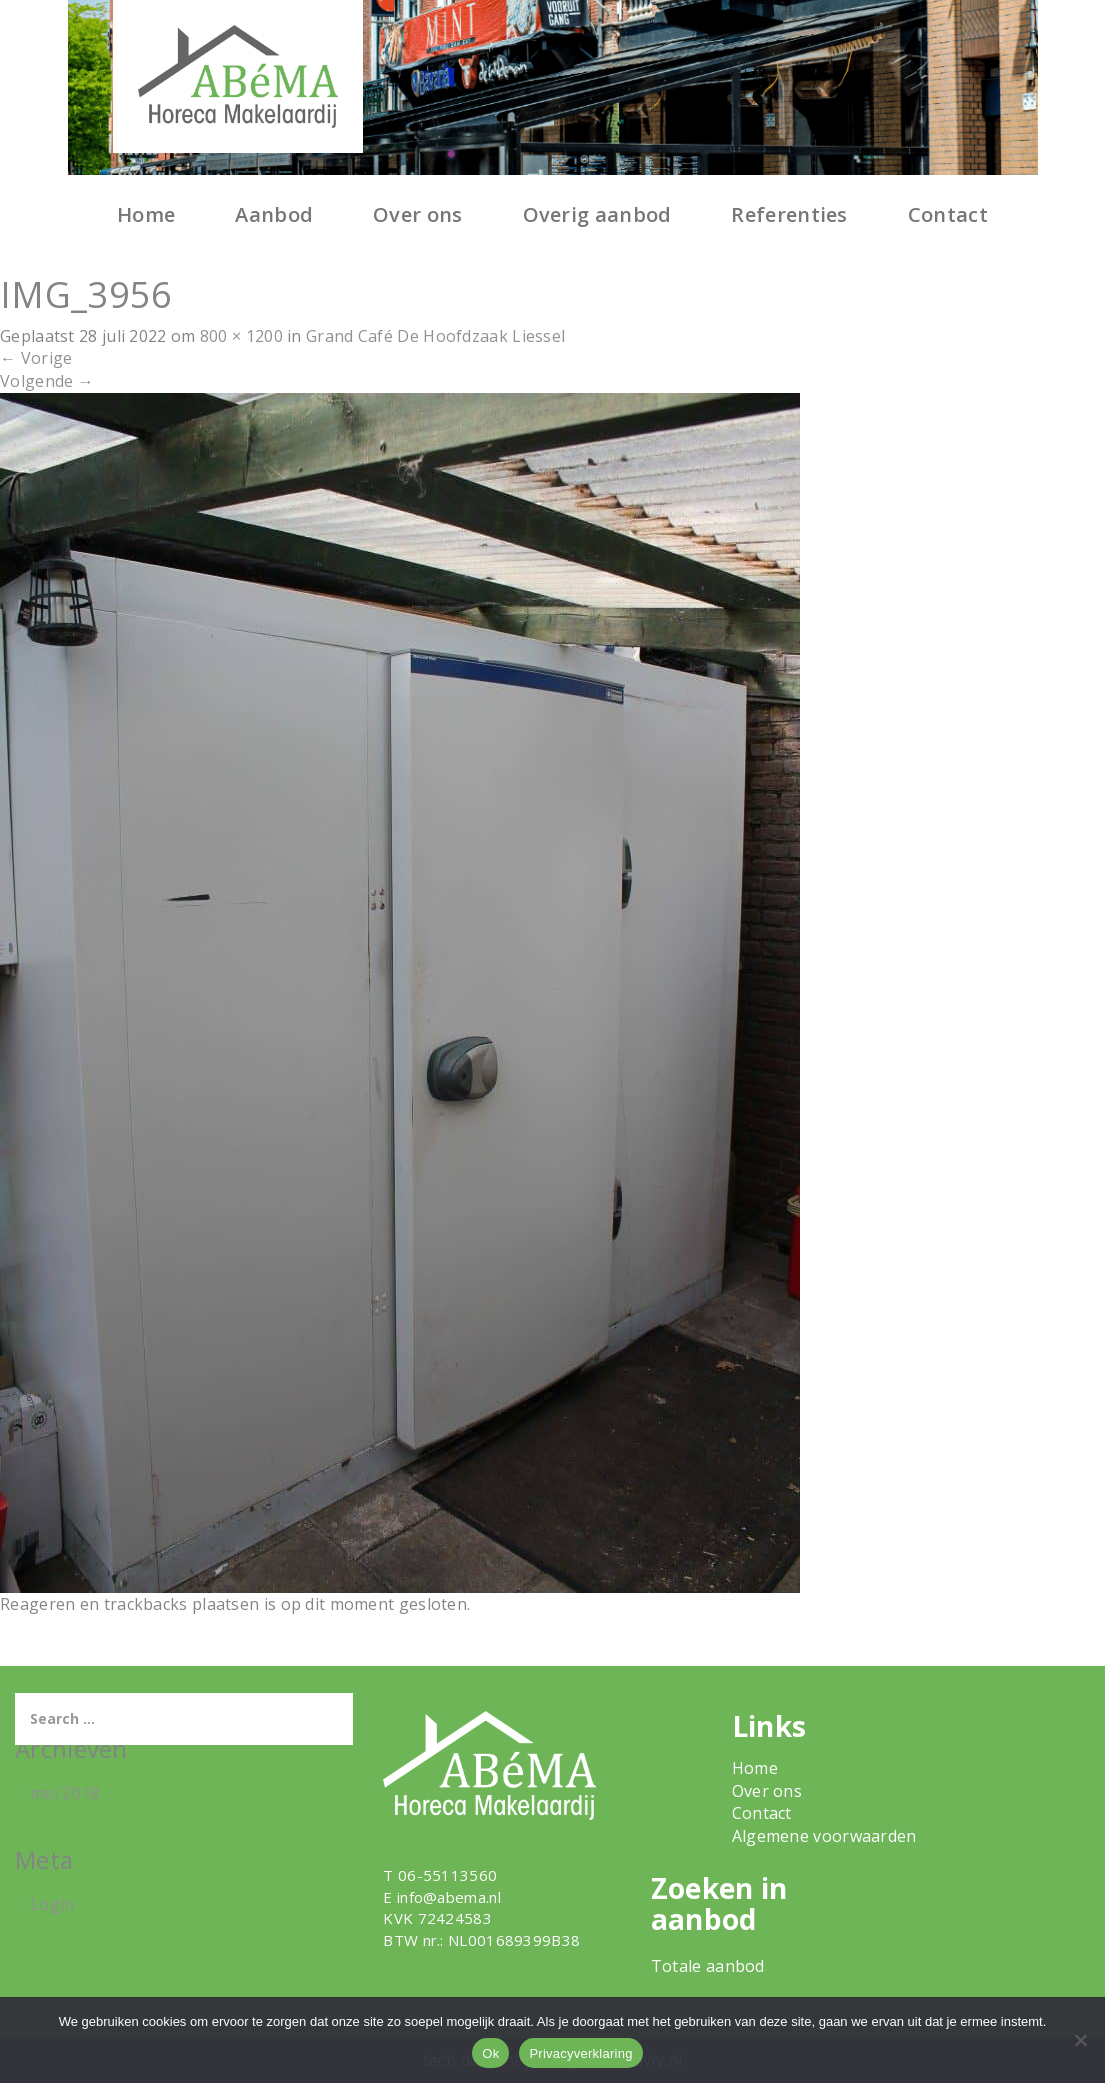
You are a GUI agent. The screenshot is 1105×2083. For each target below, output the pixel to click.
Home (146, 214)
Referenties (789, 214)
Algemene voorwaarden (824, 1836)
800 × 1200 (241, 336)
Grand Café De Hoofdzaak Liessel (435, 336)
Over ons (417, 214)
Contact (948, 214)
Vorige (36, 358)
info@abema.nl (449, 1897)
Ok (490, 2053)
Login (52, 1904)
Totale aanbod (708, 1966)
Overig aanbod (597, 214)
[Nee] (1080, 2040)
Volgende (47, 381)
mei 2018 (64, 1793)
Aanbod (274, 214)
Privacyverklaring (580, 2053)
